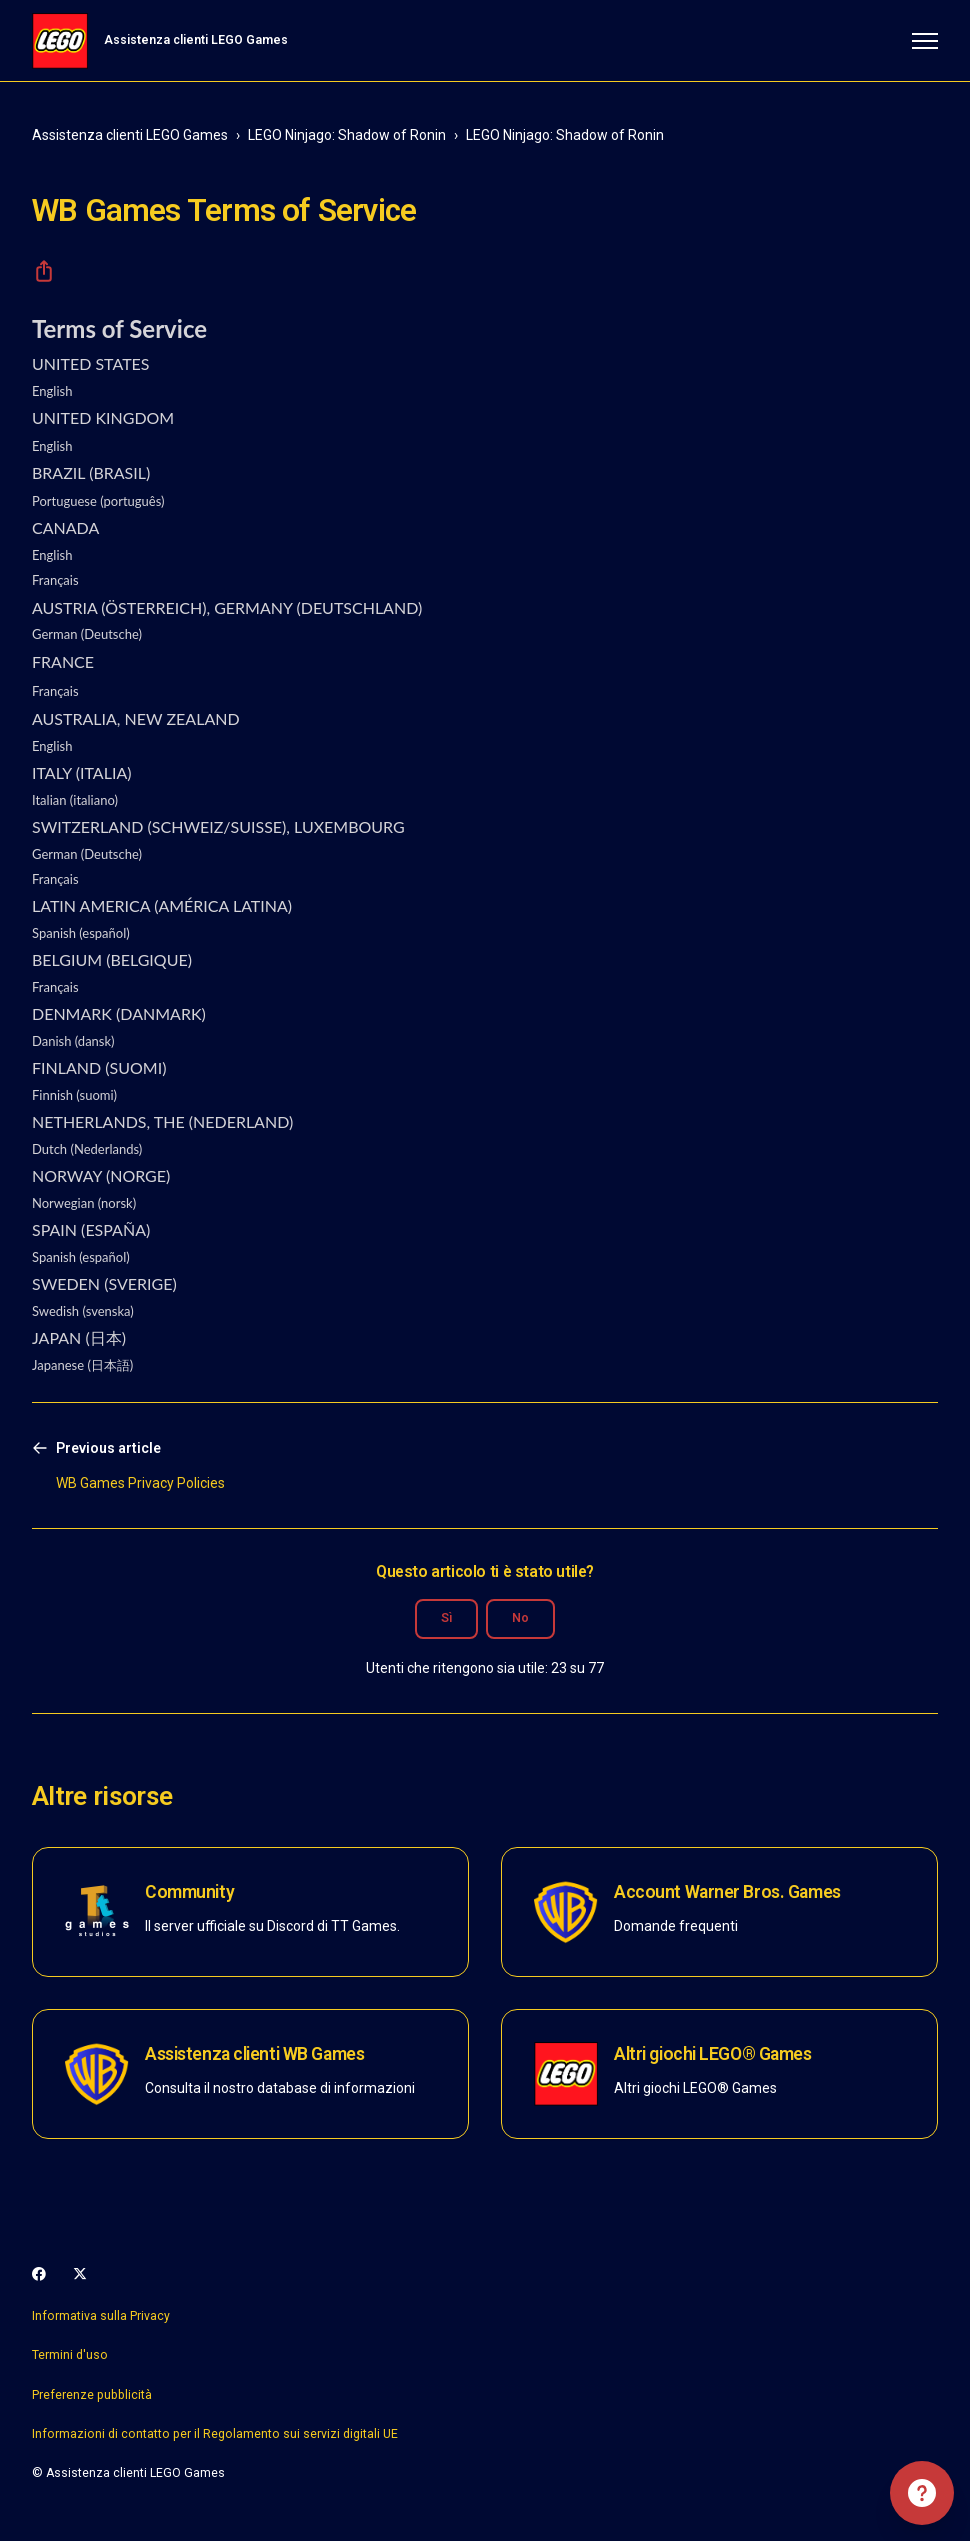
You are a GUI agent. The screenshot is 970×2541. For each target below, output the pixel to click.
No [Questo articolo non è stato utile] (520, 1618)
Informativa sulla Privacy (101, 2316)
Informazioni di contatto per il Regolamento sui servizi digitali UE (215, 2434)
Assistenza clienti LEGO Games (130, 135)
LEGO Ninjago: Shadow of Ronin (347, 135)
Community (189, 1892)
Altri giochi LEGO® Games (713, 2054)
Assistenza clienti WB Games (254, 2054)
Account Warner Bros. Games (727, 1892)
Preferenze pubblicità (92, 2395)
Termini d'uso (70, 2355)
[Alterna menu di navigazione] (925, 41)
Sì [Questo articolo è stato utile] (446, 1618)
